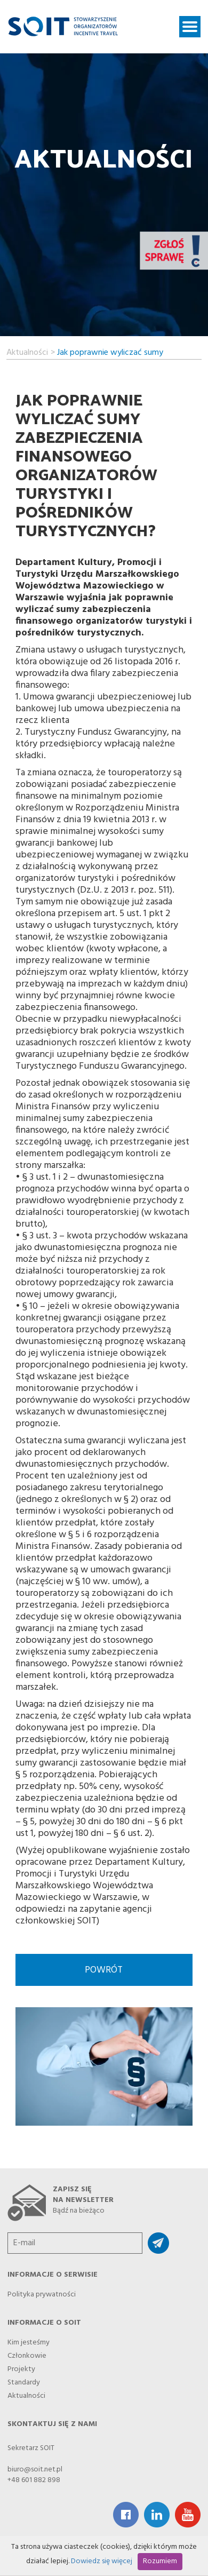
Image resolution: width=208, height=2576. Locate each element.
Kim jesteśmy (28, 2339)
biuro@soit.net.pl (34, 2469)
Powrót (104, 1970)
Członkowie (26, 2353)
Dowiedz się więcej (101, 2561)
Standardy (23, 2379)
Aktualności (27, 351)
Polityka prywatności (41, 2291)
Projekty (21, 2366)
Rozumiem (160, 2561)
